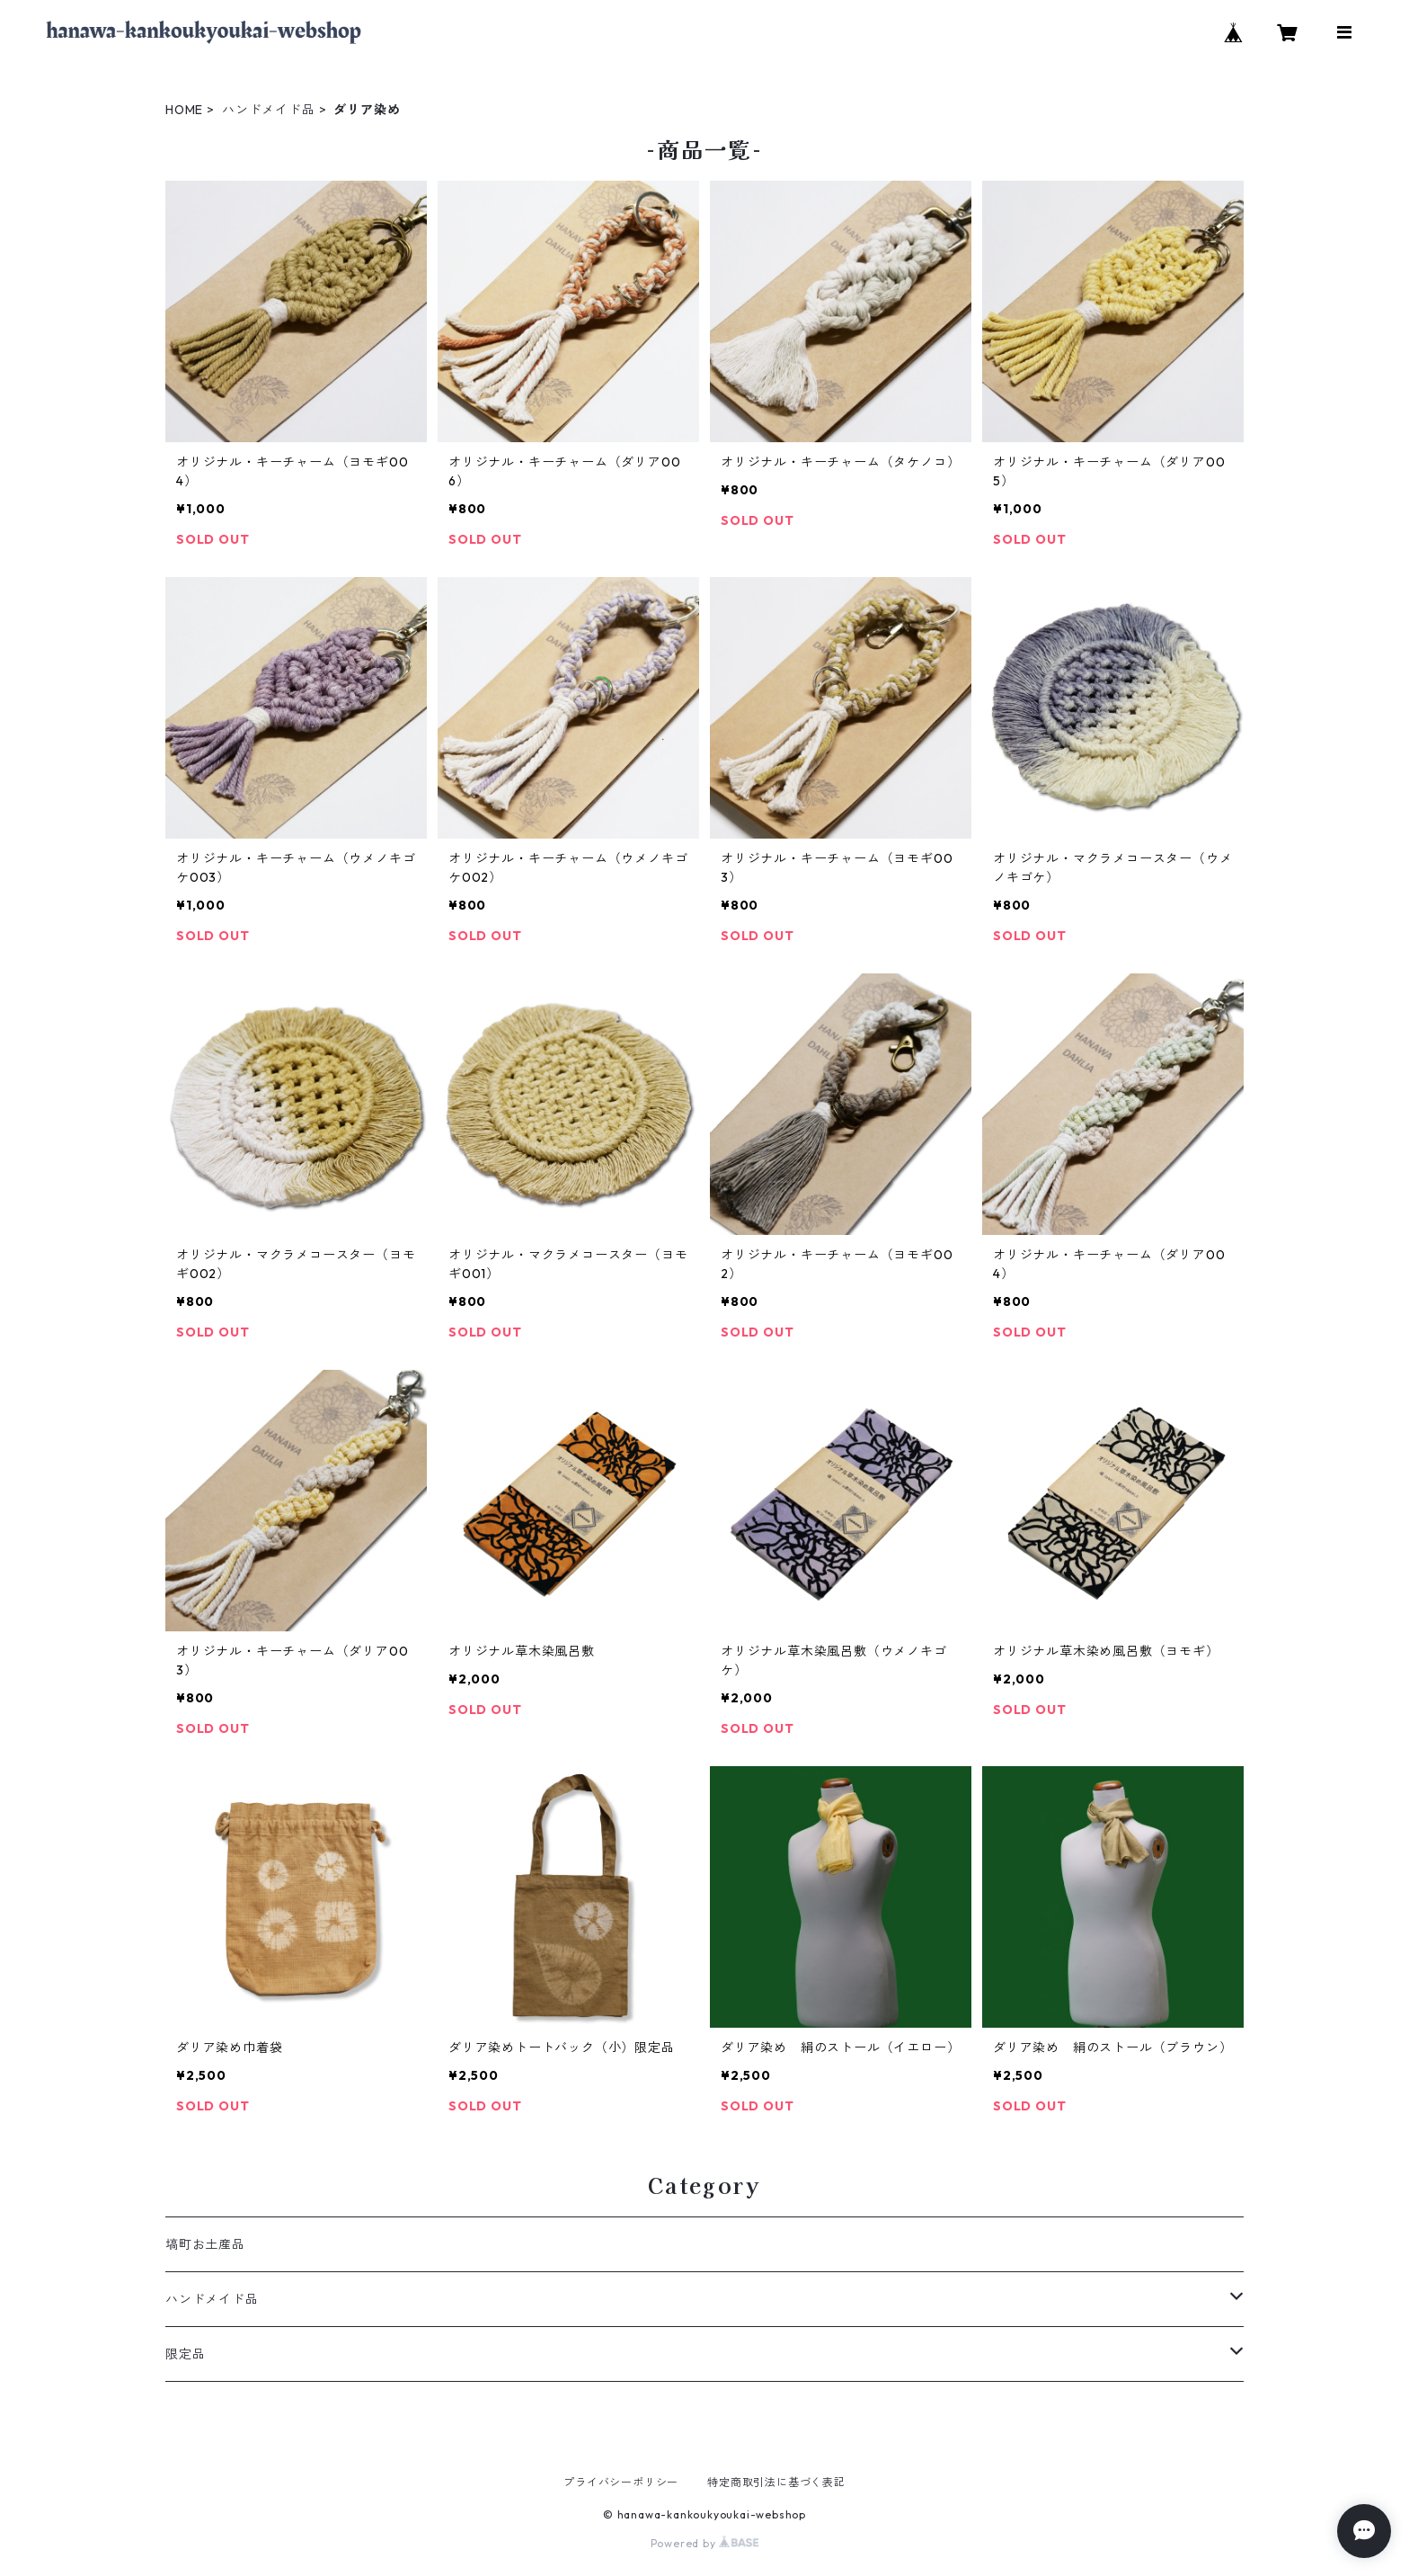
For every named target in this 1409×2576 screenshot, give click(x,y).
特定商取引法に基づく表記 (776, 2482)
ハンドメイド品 (268, 110)
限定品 (185, 2354)
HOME (184, 110)
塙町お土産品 (205, 2244)
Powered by (705, 2543)
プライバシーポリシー (620, 2482)
